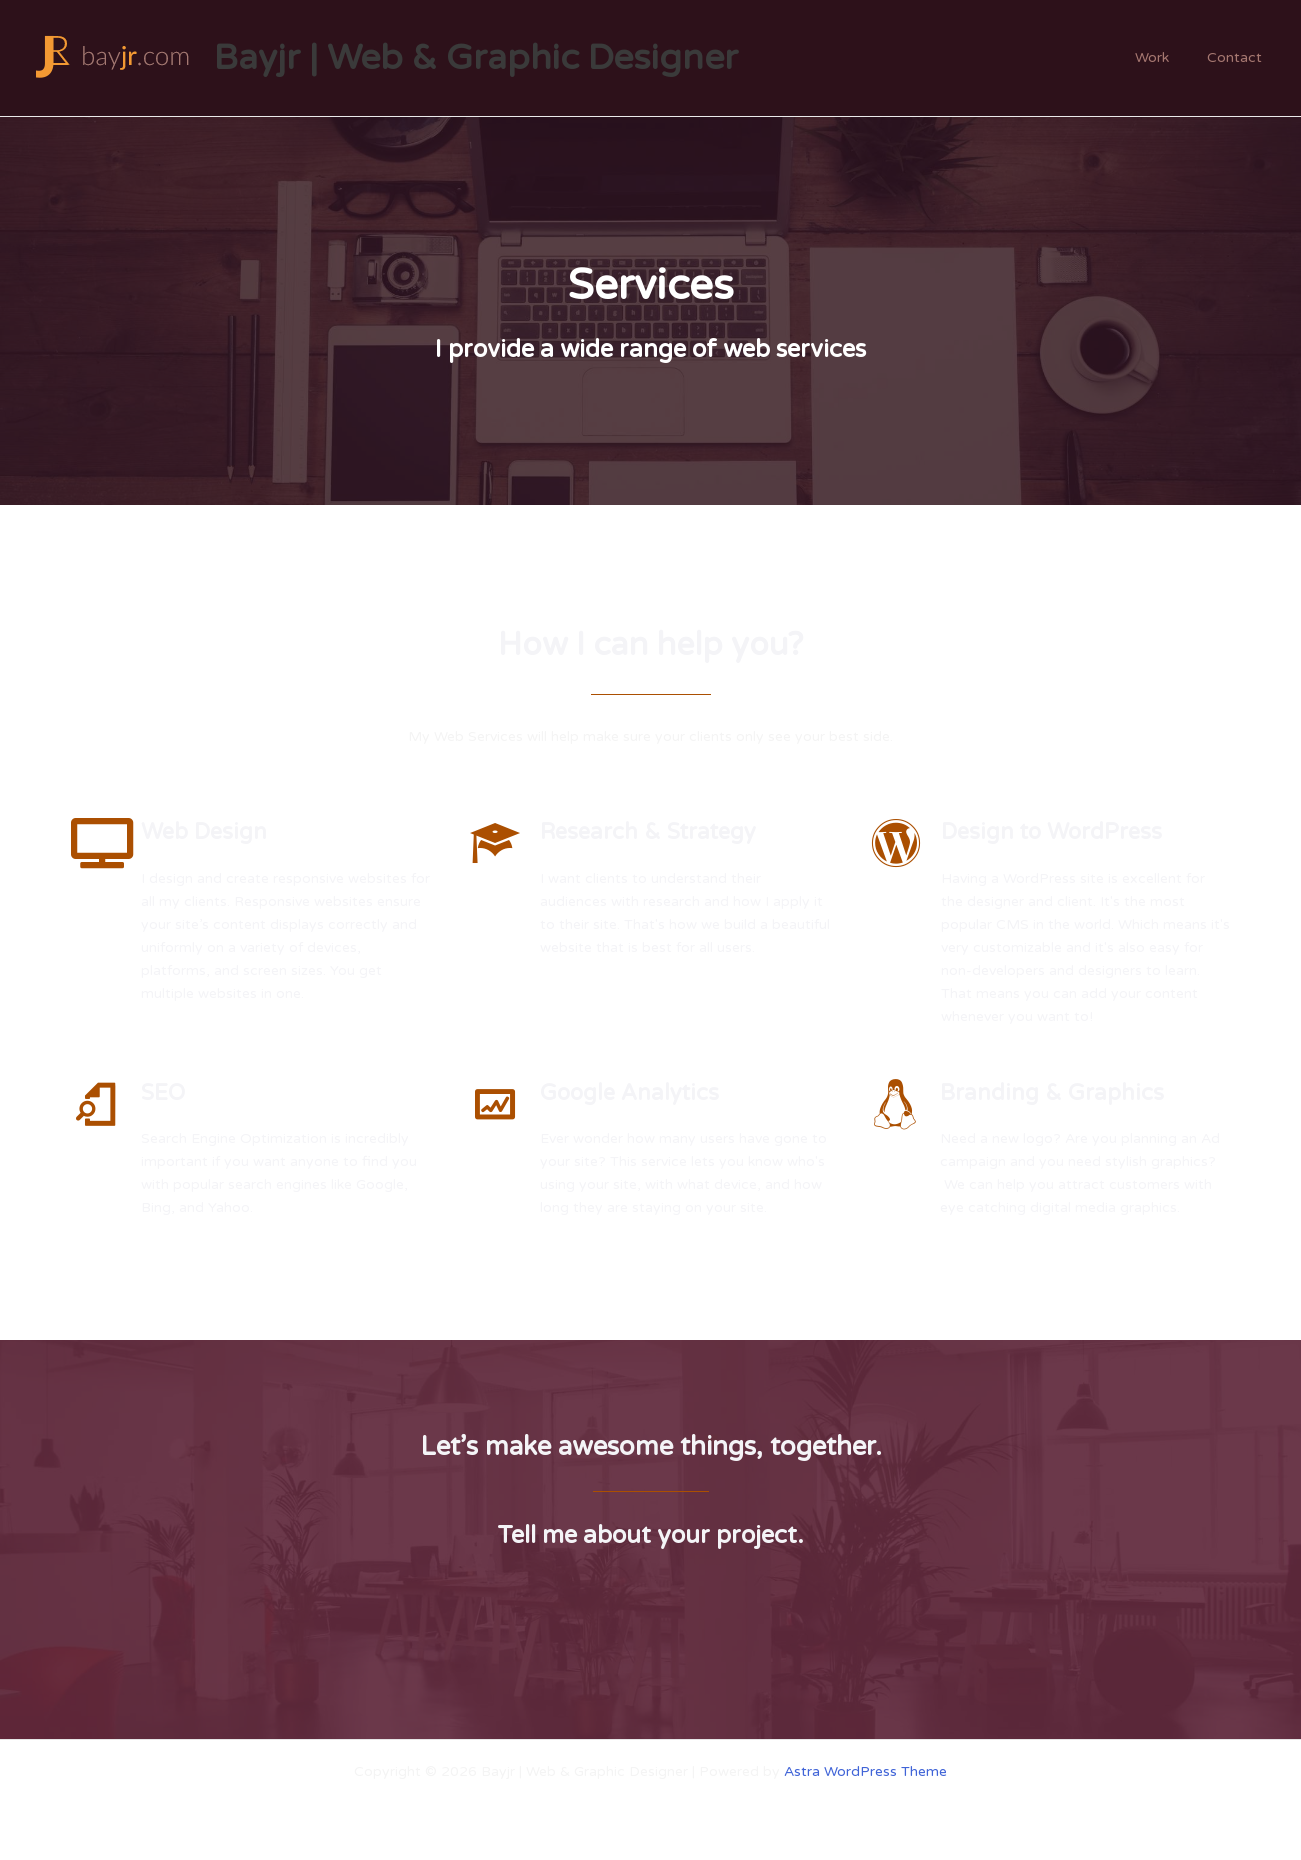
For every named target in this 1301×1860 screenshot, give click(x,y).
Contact (1239, 57)
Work (1167, 57)
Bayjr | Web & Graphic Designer (476, 58)
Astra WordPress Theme (865, 1771)
